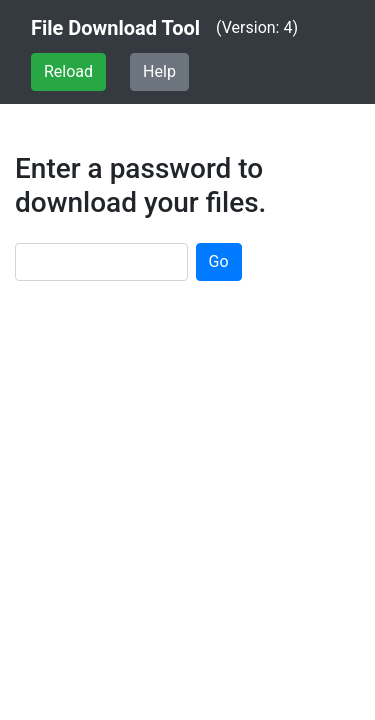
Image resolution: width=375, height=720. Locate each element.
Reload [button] (68, 71)
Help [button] (159, 71)
